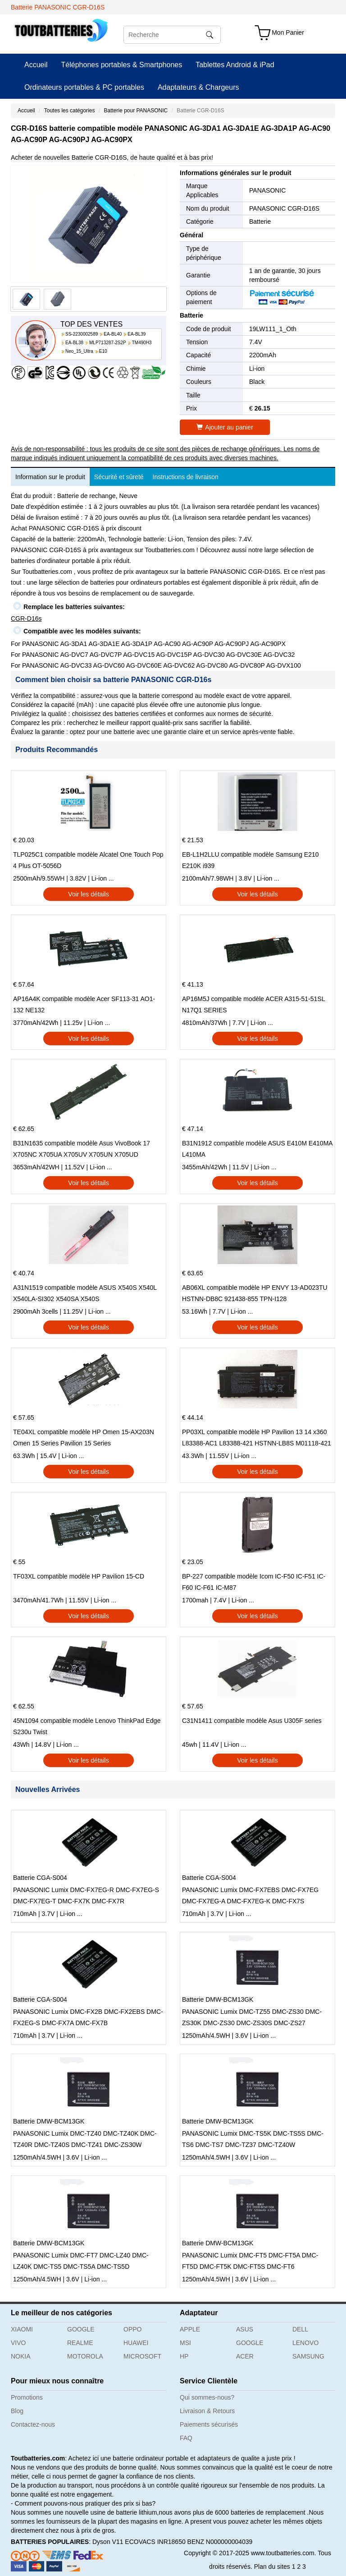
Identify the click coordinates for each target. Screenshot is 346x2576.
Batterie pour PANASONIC (136, 110)
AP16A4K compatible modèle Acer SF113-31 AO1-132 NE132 (84, 1004)
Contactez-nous (33, 2424)
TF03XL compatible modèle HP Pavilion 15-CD (78, 1576)
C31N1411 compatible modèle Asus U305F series (252, 1720)
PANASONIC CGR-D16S (284, 208)
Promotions (27, 2397)
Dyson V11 (107, 2541)
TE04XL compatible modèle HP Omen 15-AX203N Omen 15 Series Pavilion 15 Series (83, 1437)
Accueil (36, 65)
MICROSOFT (142, 2356)
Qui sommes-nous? (207, 2397)
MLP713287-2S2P (107, 342)
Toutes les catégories (69, 110)
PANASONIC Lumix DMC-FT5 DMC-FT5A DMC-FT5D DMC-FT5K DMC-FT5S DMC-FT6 (250, 2261)
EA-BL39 (136, 334)
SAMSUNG (308, 2356)
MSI (185, 2342)
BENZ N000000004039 (220, 2541)
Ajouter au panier (224, 427)
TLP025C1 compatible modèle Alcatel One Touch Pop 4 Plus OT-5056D (88, 860)
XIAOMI (22, 2329)
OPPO (132, 2329)
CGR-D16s (26, 618)
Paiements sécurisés (209, 2424)
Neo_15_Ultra (79, 351)
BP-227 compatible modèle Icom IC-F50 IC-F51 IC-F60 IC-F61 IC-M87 (253, 1582)
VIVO (18, 2342)
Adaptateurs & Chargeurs (198, 87)
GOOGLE (81, 2329)
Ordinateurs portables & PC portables (84, 87)
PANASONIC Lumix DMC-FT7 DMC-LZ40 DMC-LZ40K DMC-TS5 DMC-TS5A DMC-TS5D (81, 2261)
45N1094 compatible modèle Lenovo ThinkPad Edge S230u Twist (86, 1726)
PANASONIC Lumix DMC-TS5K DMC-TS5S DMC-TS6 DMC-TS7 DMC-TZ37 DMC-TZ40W (252, 2139)
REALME (80, 2342)
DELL (300, 2329)
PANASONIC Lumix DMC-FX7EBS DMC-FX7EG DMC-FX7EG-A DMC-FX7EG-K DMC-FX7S (250, 1895)
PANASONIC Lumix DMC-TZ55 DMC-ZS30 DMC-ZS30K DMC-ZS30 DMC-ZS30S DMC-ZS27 (252, 2017)
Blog (17, 2410)
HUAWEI (135, 2342)
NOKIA (21, 2356)
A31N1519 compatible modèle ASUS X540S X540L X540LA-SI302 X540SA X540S (85, 1293)
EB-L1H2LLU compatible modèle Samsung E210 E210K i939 (250, 860)
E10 (103, 351)
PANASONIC (267, 190)
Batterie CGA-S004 (40, 1877)
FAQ (186, 2438)
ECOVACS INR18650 (155, 2541)
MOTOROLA (85, 2356)
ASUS (244, 2329)
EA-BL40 (113, 334)
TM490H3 (142, 342)
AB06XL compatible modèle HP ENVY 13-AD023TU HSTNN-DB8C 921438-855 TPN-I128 (255, 1293)
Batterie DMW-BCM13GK (217, 1999)
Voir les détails (88, 894)
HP (184, 2356)
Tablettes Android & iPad (235, 65)
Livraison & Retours (207, 2410)
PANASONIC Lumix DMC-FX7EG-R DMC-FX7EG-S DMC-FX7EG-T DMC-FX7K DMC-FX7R (86, 1895)
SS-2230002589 (81, 334)
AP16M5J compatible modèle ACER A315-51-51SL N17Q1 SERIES (253, 1004)
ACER (245, 2356)
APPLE (190, 2329)
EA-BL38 (74, 342)
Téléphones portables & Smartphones (121, 65)
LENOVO (305, 2342)
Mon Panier (288, 32)
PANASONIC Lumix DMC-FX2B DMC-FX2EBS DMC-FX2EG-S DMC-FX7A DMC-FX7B (88, 2017)
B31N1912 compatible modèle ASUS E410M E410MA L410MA (257, 1149)
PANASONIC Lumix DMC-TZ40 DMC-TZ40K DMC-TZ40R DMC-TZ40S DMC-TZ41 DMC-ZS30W (85, 2139)
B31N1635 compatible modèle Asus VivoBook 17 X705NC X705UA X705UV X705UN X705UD (81, 1149)
